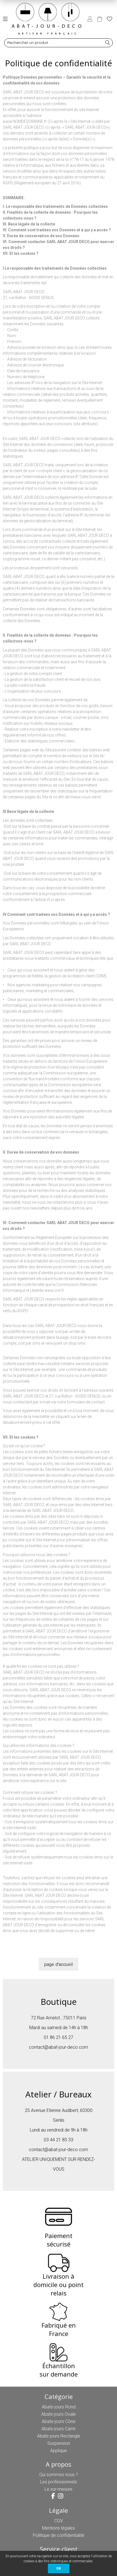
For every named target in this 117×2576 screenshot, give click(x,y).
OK (58, 2568)
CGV (58, 2520)
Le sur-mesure (58, 2489)
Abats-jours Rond (58, 2407)
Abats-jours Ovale (58, 2414)
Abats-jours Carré (58, 2428)
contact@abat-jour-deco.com (58, 2047)
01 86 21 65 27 (58, 2037)
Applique (58, 2450)
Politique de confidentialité (58, 2535)
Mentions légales (58, 2528)
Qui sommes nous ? (58, 2474)
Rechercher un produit (27, 42)
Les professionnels (58, 2482)
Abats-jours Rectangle (58, 2436)
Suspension (58, 2443)
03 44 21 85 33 (58, 2139)
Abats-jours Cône (58, 2421)
